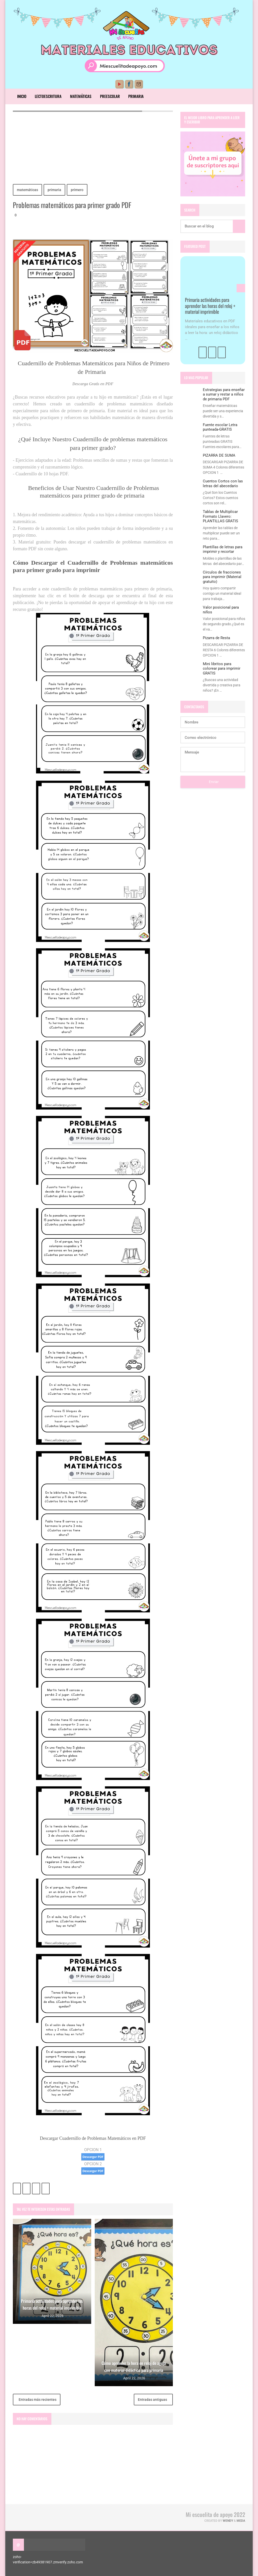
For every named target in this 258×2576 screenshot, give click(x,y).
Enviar (213, 782)
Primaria (136, 96)
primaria (54, 190)
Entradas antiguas (153, 2400)
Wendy (228, 2520)
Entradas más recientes (37, 2400)
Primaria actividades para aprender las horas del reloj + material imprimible (210, 305)
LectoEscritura (48, 96)
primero (77, 190)
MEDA (241, 2520)
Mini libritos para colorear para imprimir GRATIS (221, 668)
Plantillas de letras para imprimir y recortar (222, 549)
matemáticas (27, 190)
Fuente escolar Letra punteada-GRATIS (220, 427)
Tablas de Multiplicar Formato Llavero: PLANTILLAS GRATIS (220, 516)
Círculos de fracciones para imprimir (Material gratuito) (222, 577)
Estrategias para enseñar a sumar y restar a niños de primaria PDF (224, 394)
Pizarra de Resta (216, 638)
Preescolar (110, 96)
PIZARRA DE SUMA (219, 455)
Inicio (21, 96)
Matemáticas (80, 96)
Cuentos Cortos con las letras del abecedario (223, 483)
